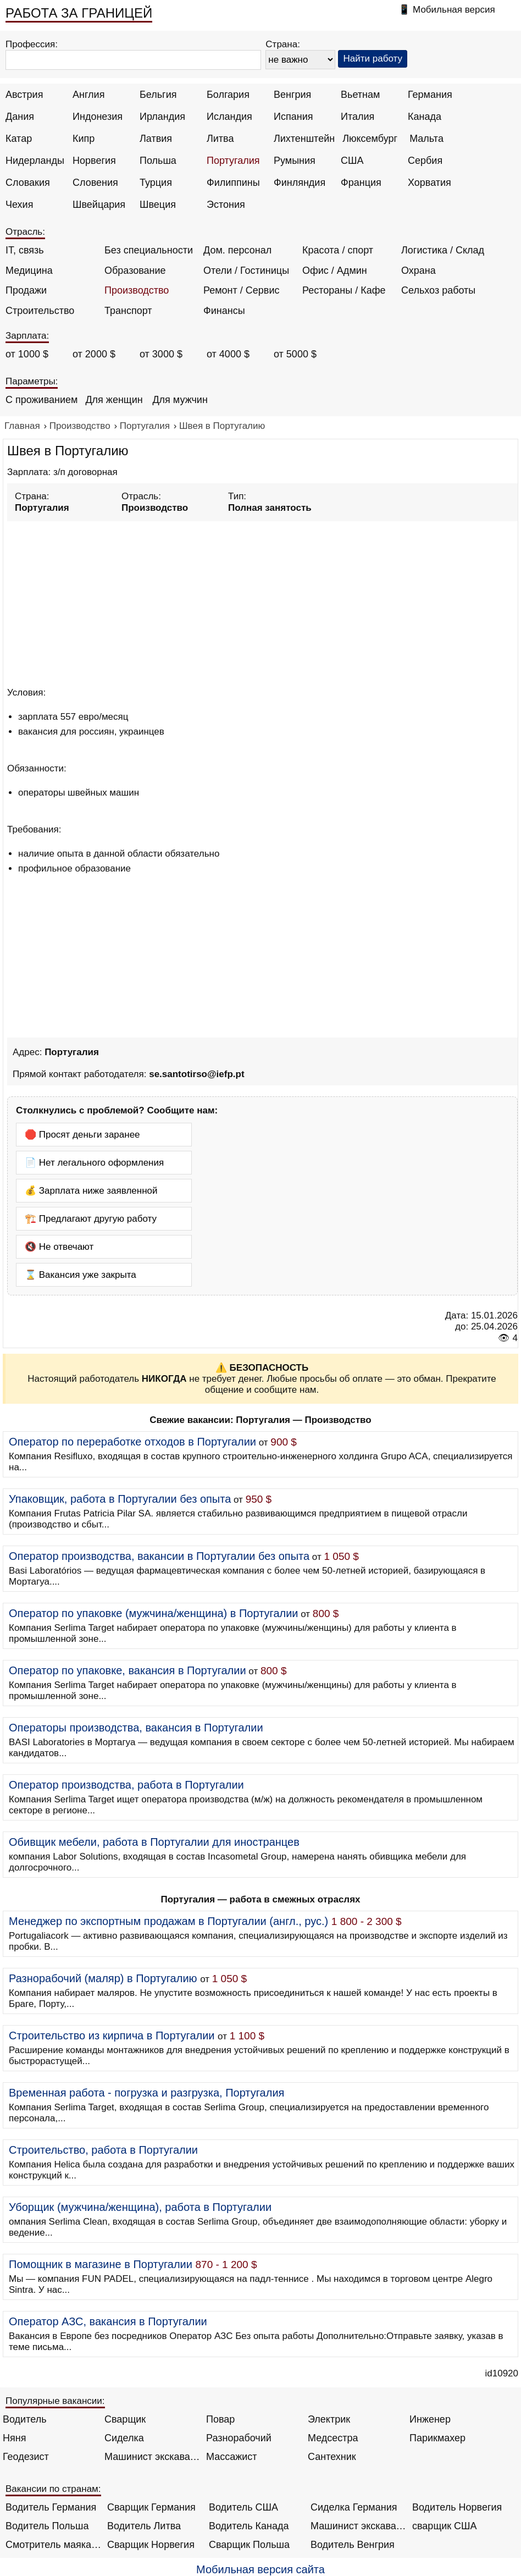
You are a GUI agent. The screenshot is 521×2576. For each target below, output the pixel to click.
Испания (293, 116)
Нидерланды (34, 160)
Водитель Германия (50, 2507)
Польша (158, 160)
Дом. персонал (237, 250)
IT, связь (24, 250)
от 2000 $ (94, 354)
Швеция (158, 204)
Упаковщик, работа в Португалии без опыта (120, 1499)
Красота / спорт (337, 250)
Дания (19, 116)
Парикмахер (437, 2437)
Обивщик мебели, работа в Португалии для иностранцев (154, 1842)
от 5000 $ (295, 354)
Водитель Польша (46, 2525)
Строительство (39, 310)
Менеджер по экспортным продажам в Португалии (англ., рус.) (168, 1921)
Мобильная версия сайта (260, 2569)
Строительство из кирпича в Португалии (112, 2035)
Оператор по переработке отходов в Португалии (132, 1442)
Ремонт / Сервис (241, 290)
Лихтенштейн (304, 138)
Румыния (294, 160)
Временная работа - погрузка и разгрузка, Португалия (146, 2093)
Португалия (233, 160)
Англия (88, 94)
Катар (18, 138)
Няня (14, 2437)
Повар (220, 2419)
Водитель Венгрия (353, 2544)
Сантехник (332, 2456)
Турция (156, 182)
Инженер (430, 2419)
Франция (361, 182)
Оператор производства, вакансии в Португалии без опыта (159, 1556)
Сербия (425, 160)
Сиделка (124, 2437)
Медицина (29, 270)
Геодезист (26, 2456)
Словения (95, 182)
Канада (424, 116)
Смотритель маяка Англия (53, 2544)
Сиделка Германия (354, 2507)
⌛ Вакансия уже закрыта (80, 1275)
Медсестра (333, 2437)
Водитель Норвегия (457, 2507)
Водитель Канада (249, 2525)
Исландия (229, 116)
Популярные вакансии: (55, 2401)
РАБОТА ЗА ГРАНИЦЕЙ (78, 12)
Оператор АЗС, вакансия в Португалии (108, 2321)
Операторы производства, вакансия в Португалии (136, 1728)
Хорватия (429, 182)
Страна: (282, 44)
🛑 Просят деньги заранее (82, 1134)
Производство (136, 290)
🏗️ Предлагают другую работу (91, 1218)
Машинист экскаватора (152, 2456)
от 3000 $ (161, 354)
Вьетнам (360, 94)
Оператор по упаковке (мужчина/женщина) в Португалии (153, 1613)
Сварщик (125, 2419)
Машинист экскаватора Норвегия (359, 2525)
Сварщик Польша (249, 2544)
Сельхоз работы (438, 290)
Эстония (226, 204)
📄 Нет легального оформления (94, 1162)
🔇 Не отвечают (59, 1247)
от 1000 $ (26, 354)
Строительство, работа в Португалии (103, 2150)
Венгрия (292, 94)
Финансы (224, 310)
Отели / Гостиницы (246, 270)
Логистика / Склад (442, 250)
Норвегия (94, 160)
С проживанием (41, 399)
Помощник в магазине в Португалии (100, 2264)
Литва (220, 138)
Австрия (24, 94)
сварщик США (444, 2525)
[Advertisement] (262, 602)
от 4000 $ (228, 354)
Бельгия (158, 94)
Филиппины (233, 182)
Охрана (418, 270)
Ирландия (162, 116)
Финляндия (299, 182)
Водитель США (243, 2507)
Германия (430, 94)
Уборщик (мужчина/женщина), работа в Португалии (140, 2207)
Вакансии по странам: (53, 2489)
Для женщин (113, 399)
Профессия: (31, 44)
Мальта (426, 138)
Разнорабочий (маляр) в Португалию (103, 1978)
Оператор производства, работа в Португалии (126, 1785)
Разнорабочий (238, 2437)
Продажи (26, 290)
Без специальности (148, 250)
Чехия (19, 204)
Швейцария (99, 204)
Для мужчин (179, 399)
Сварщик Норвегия (151, 2544)
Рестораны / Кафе (344, 290)
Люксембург (369, 138)
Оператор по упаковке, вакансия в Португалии (127, 1670)
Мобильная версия (454, 9)
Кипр (84, 138)
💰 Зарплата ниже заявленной (91, 1190)
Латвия (156, 138)
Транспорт (128, 310)
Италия (357, 116)
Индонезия (98, 116)
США (352, 160)
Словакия (27, 182)
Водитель (25, 2419)
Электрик (329, 2419)
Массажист (231, 2456)
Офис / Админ (334, 270)
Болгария (228, 94)
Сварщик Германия (151, 2507)
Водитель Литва (144, 2525)
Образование (135, 270)
